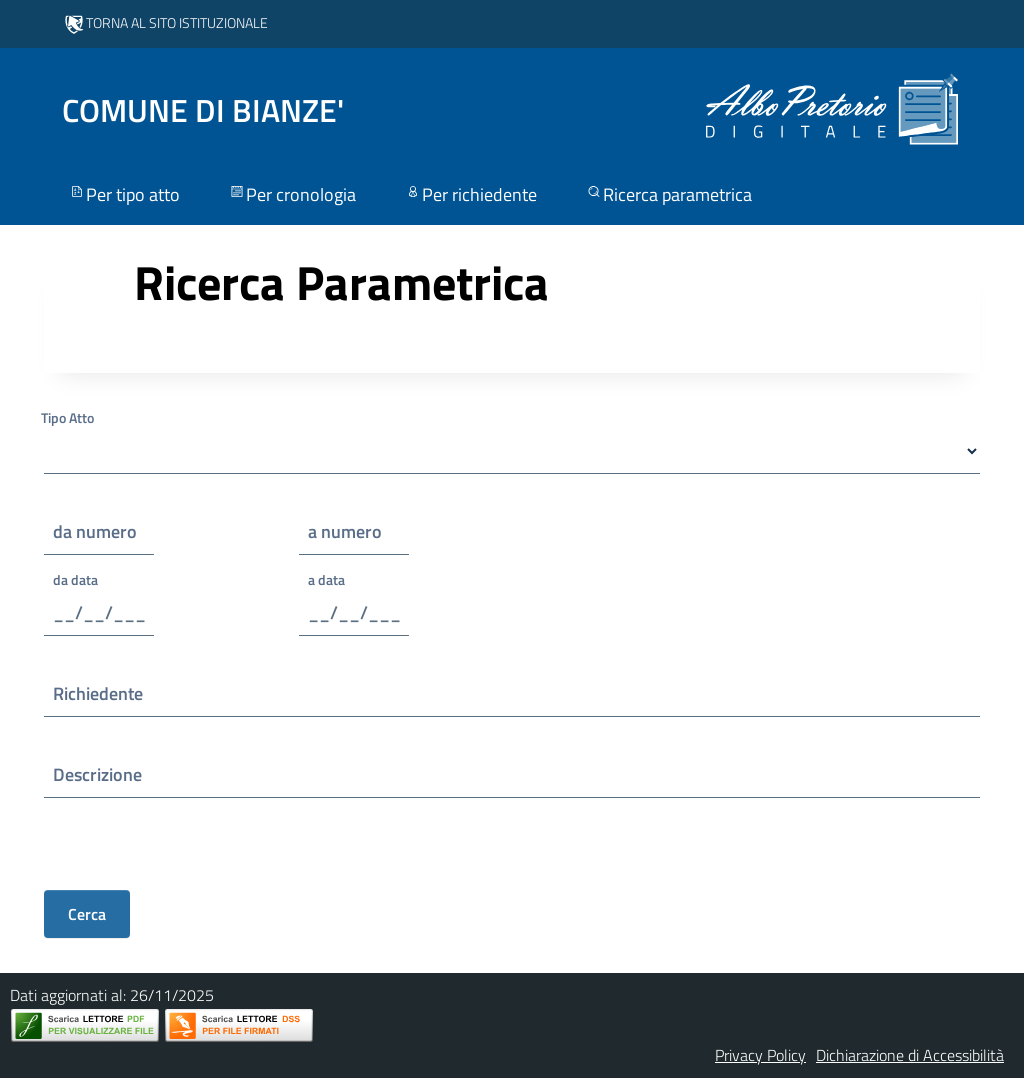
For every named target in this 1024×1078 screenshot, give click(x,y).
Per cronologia (292, 194)
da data (75, 579)
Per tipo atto (124, 194)
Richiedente (98, 693)
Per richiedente (470, 194)
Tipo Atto (67, 417)
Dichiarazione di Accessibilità (910, 1055)
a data (326, 579)
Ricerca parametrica (668, 194)
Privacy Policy (760, 1055)
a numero (345, 531)
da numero (95, 531)
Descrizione (97, 774)
